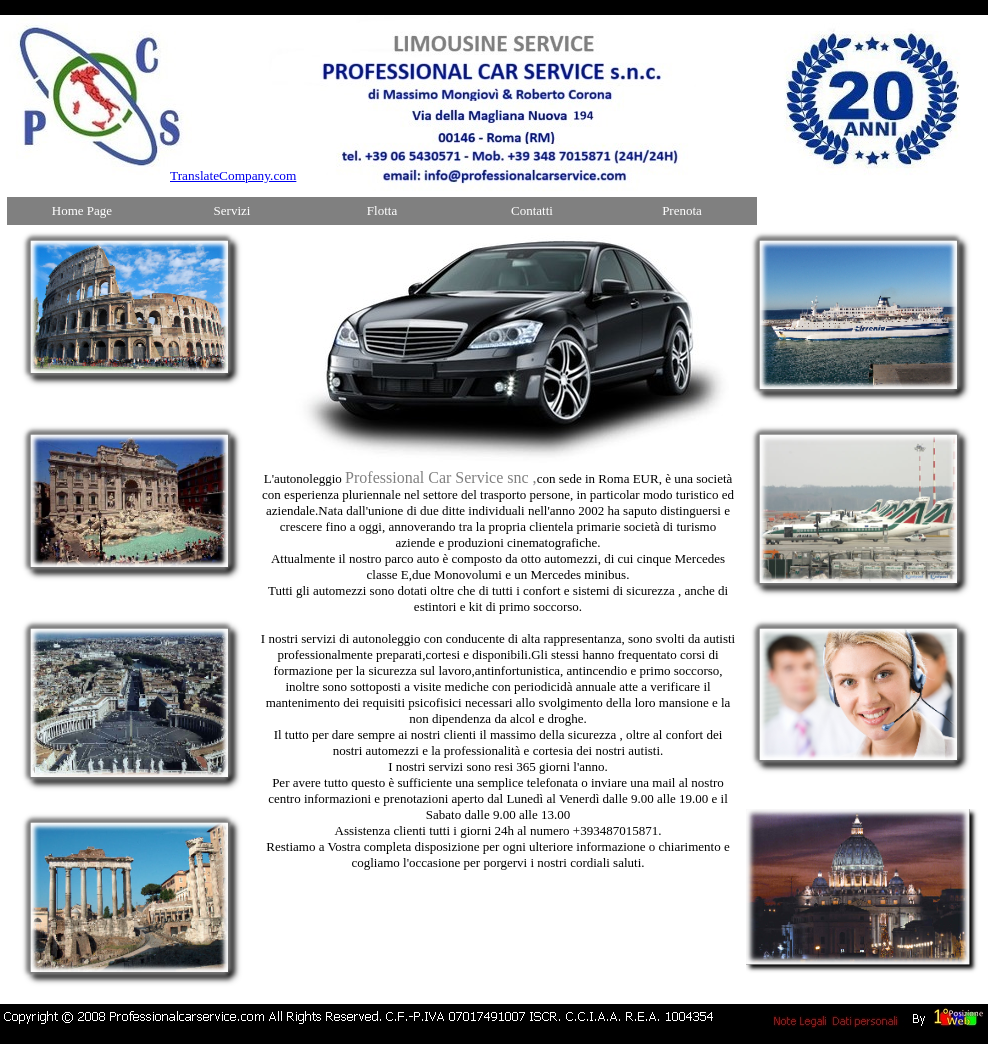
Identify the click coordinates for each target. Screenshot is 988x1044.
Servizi (232, 210)
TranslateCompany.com (233, 175)
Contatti (532, 210)
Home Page (82, 210)
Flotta (382, 210)
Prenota (682, 210)
